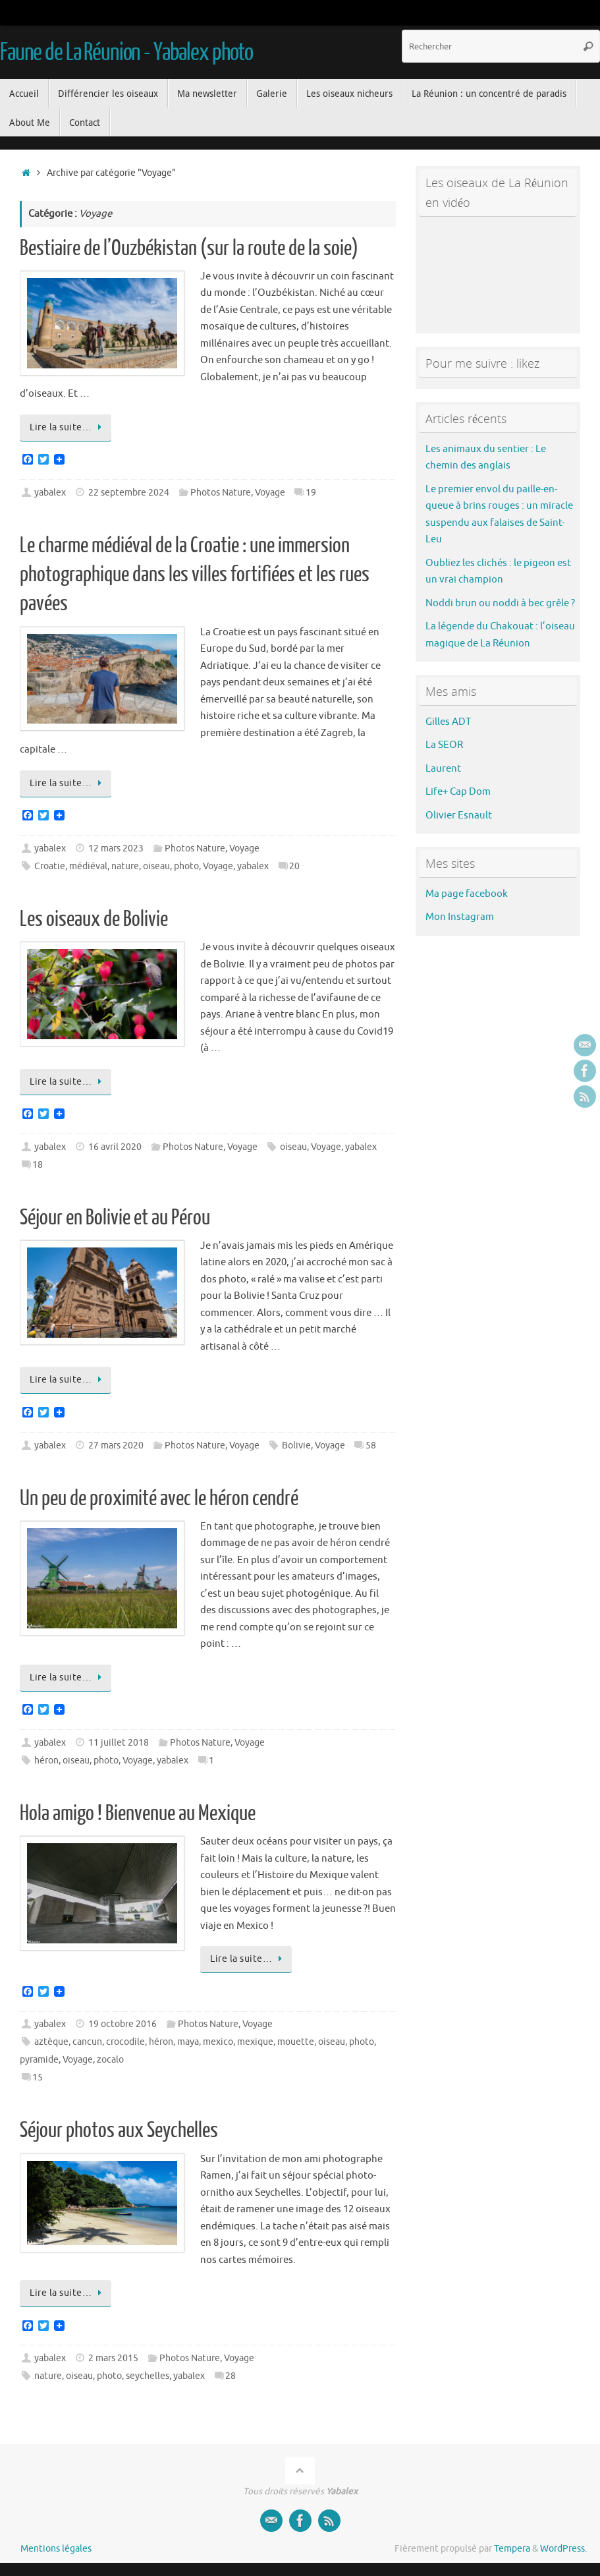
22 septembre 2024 (128, 492)
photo (186, 866)
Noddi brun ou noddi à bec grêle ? (500, 603)
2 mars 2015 (113, 2358)
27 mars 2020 (116, 1445)
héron (46, 1760)
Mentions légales (56, 2548)
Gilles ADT (448, 722)
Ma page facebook (466, 894)
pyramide (39, 2059)
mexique (255, 2041)
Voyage (270, 492)
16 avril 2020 (115, 1147)
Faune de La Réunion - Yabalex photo (126, 53)
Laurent (443, 768)
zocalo (110, 2059)
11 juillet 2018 (118, 1742)
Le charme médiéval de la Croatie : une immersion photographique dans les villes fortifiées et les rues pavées (194, 574)
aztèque (51, 2041)
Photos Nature (220, 492)
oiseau (156, 866)
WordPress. (563, 2548)
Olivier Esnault (458, 815)
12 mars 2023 (116, 848)
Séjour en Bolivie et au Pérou (115, 1218)
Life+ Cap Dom (458, 792)
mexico (218, 2041)
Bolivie (296, 1445)
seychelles (147, 2376)
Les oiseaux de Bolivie (94, 919)
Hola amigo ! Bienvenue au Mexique (138, 1813)
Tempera (512, 2548)
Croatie (49, 866)
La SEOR (444, 745)
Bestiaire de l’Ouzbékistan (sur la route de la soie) (189, 248)
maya (188, 2041)
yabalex (50, 492)
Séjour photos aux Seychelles (119, 2130)
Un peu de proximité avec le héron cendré (159, 1498)
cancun (87, 2041)
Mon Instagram (459, 917)
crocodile (125, 2041)
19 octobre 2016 (122, 2024)
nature (125, 866)
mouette (295, 2041)
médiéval (88, 866)
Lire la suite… (68, 427)
